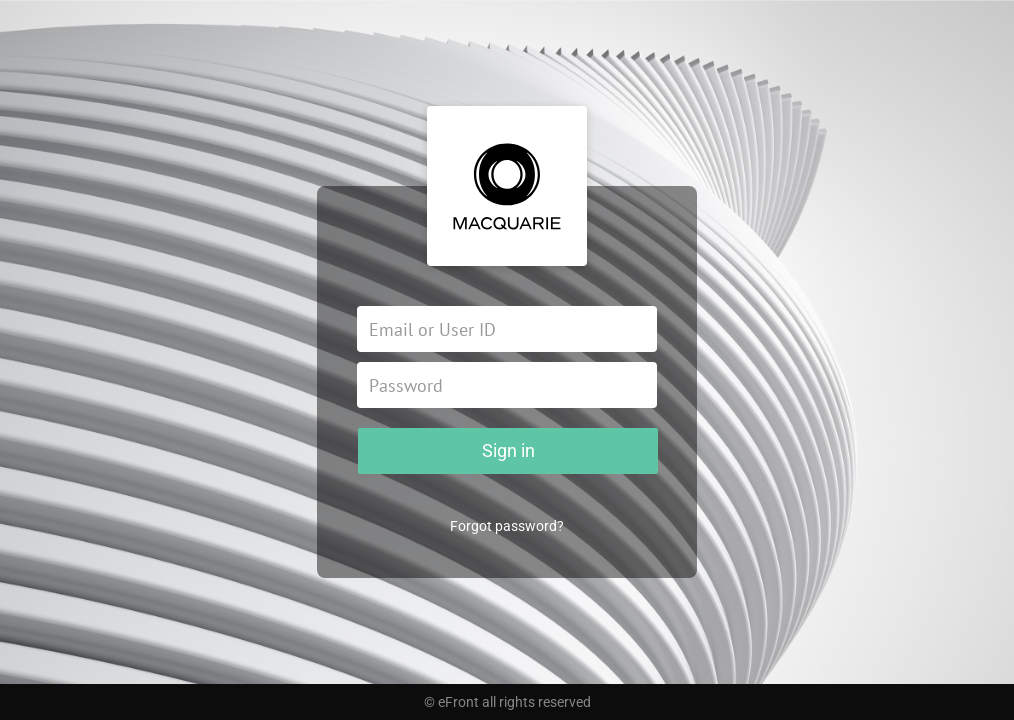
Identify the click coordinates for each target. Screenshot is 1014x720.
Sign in (508, 450)
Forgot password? (507, 526)
